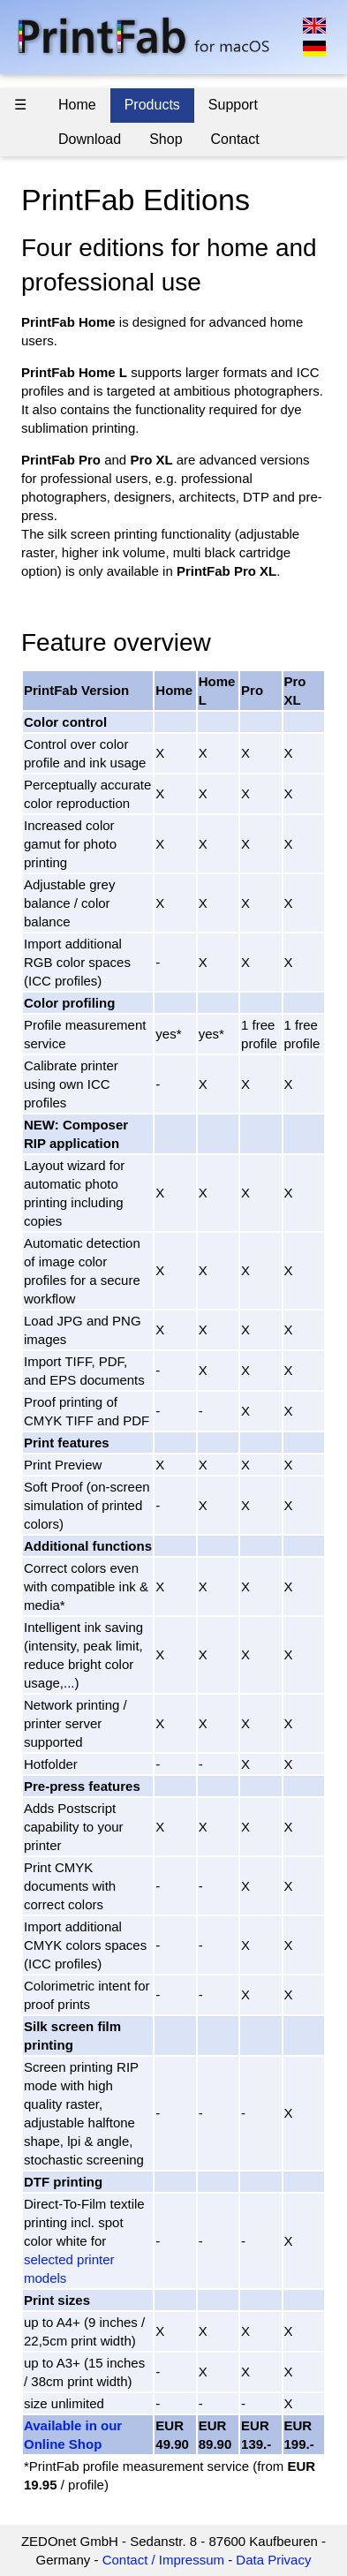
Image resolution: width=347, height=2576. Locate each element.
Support (233, 104)
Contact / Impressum (163, 2559)
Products (152, 104)
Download (89, 139)
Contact (235, 139)
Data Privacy (273, 2559)
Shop (165, 139)
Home (77, 104)
